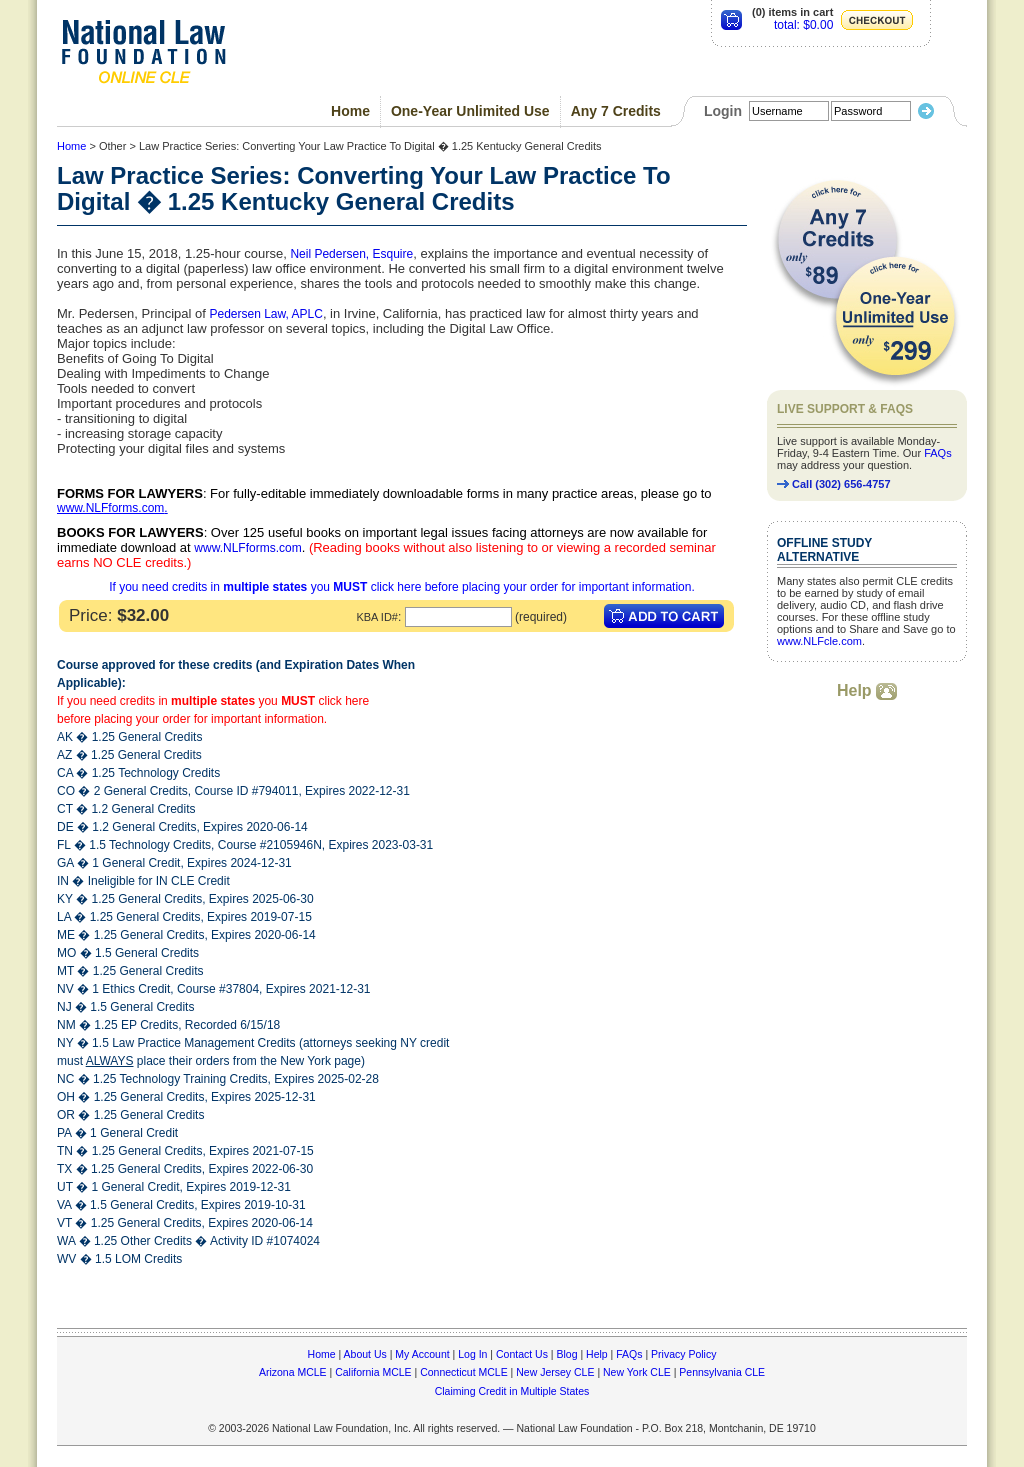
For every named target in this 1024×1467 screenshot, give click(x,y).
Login (723, 111)
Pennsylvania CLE (722, 1372)
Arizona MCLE (293, 1372)
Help (867, 690)
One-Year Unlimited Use (470, 111)
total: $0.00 (803, 25)
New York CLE (637, 1372)
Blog (566, 1354)
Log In (472, 1354)
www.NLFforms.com (110, 508)
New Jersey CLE (555, 1372)
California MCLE (373, 1372)
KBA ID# (377, 617)
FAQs (938, 453)
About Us (365, 1354)
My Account (422, 1354)
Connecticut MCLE (464, 1372)
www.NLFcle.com (819, 641)
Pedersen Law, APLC (265, 314)
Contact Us (522, 1354)
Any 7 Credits (616, 111)
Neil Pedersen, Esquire (351, 254)
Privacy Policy (683, 1354)
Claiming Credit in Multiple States (512, 1391)
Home (350, 111)
